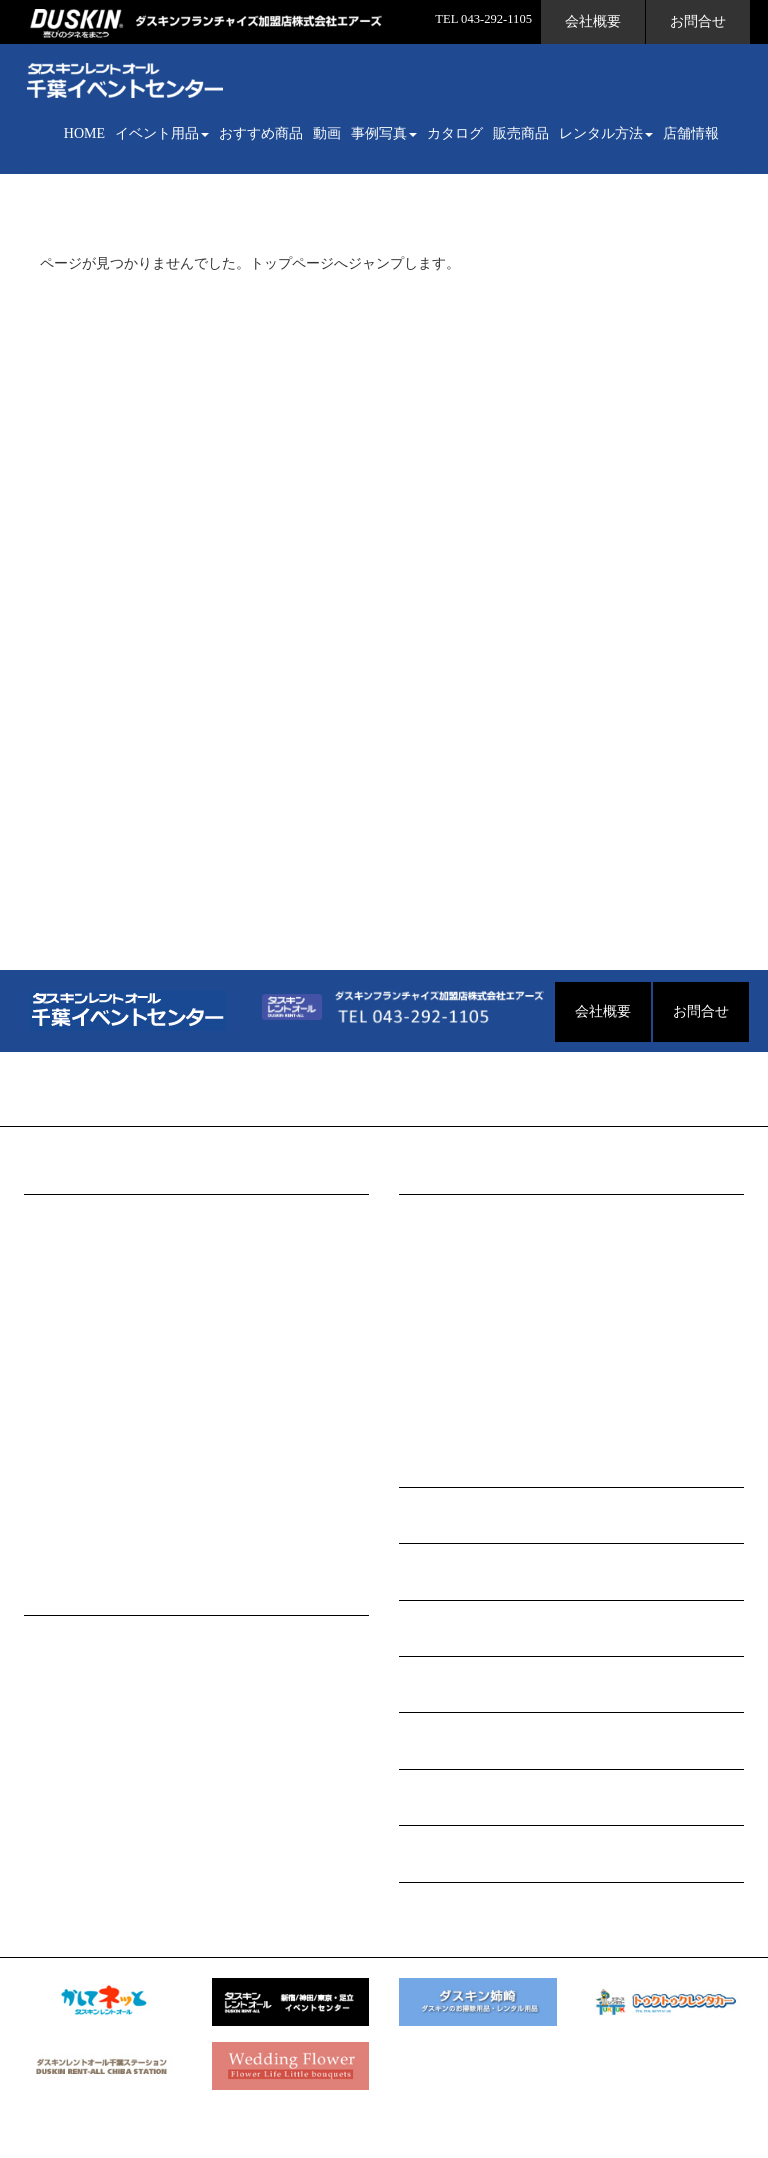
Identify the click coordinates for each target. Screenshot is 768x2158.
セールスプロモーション (113, 1536)
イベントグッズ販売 (462, 1853)
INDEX (58, 1216)
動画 (327, 133)
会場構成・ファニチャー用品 (127, 1248)
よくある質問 (78, 1701)
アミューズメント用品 (106, 1344)
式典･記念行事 (456, 1376)
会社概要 (593, 21)
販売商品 (521, 133)
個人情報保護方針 (92, 1797)
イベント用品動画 (455, 1515)
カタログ (455, 133)
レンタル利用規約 (92, 1829)
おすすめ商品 (261, 133)
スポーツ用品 (78, 1472)
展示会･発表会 (456, 1344)
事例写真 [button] (384, 133)
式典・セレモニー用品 (106, 1280)
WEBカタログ (442, 1571)
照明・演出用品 (85, 1504)
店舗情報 (691, 133)
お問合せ (698, 21)
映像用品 (64, 1440)
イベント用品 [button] (162, 133)
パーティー (446, 1312)
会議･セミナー (456, 1248)
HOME (84, 133)
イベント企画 (78, 1669)
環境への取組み (85, 1765)
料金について (78, 1733)
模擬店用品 (71, 1312)
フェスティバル (460, 1408)
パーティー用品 (85, 1408)
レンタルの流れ (85, 1637)
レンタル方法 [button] (606, 133)
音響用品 (64, 1376)
